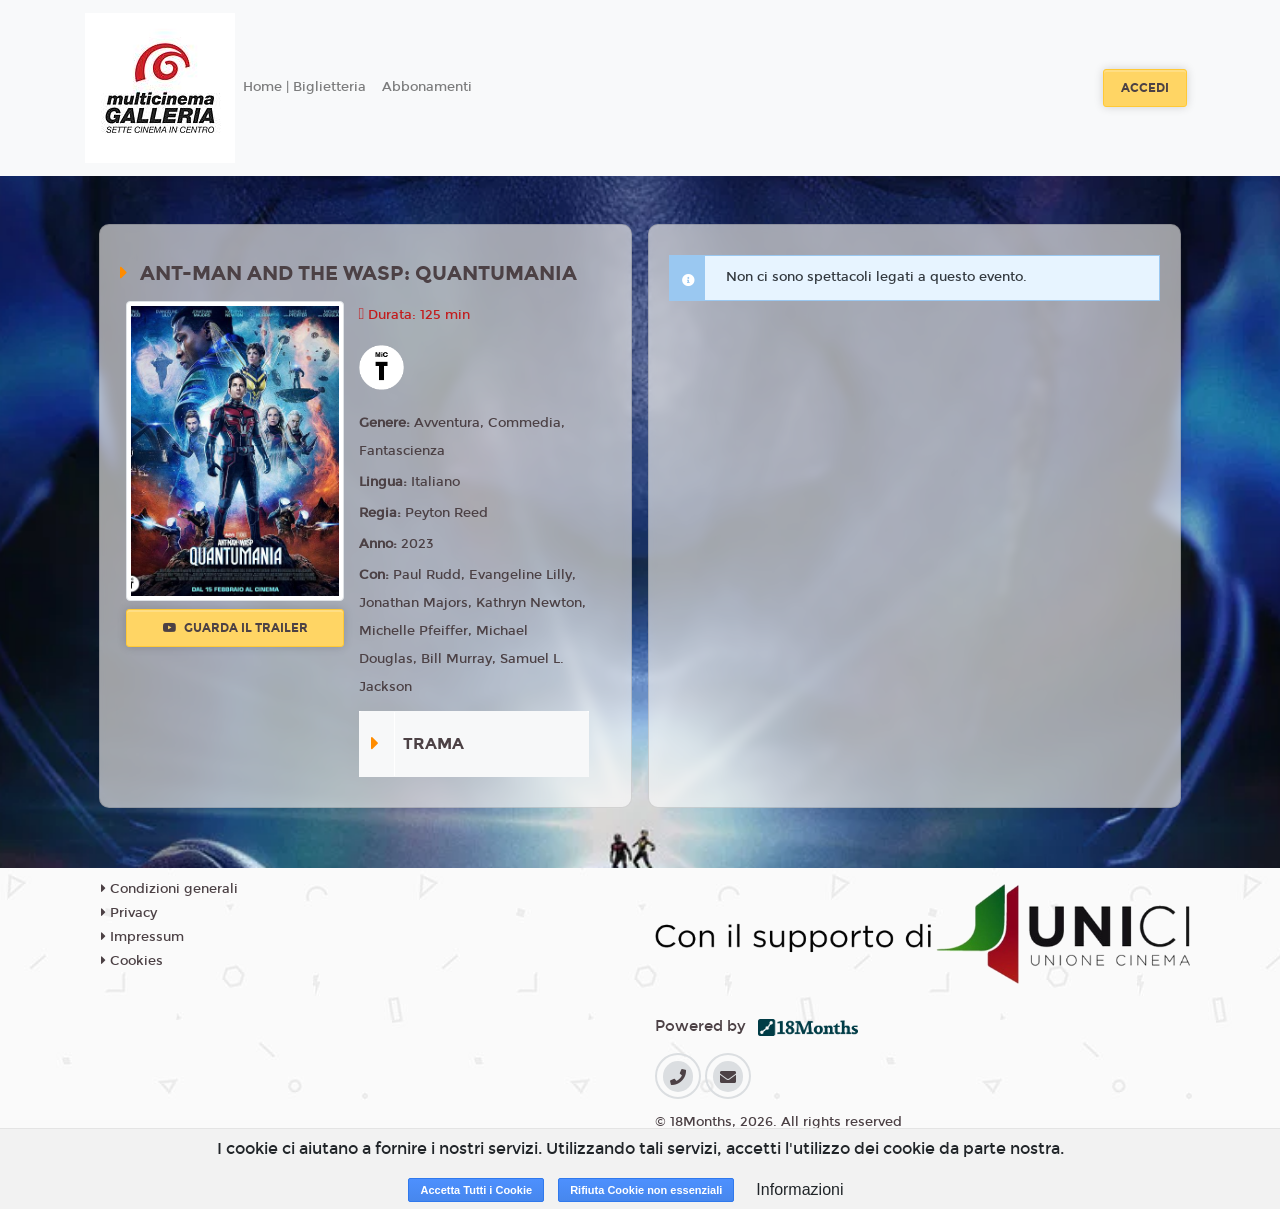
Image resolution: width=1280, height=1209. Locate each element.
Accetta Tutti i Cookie (476, 1190)
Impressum (142, 937)
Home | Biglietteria (304, 87)
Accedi (1145, 88)
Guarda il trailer (235, 628)
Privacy (129, 913)
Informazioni (799, 1189)
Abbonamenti (427, 87)
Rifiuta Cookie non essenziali (646, 1190)
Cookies (132, 961)
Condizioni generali (169, 889)
